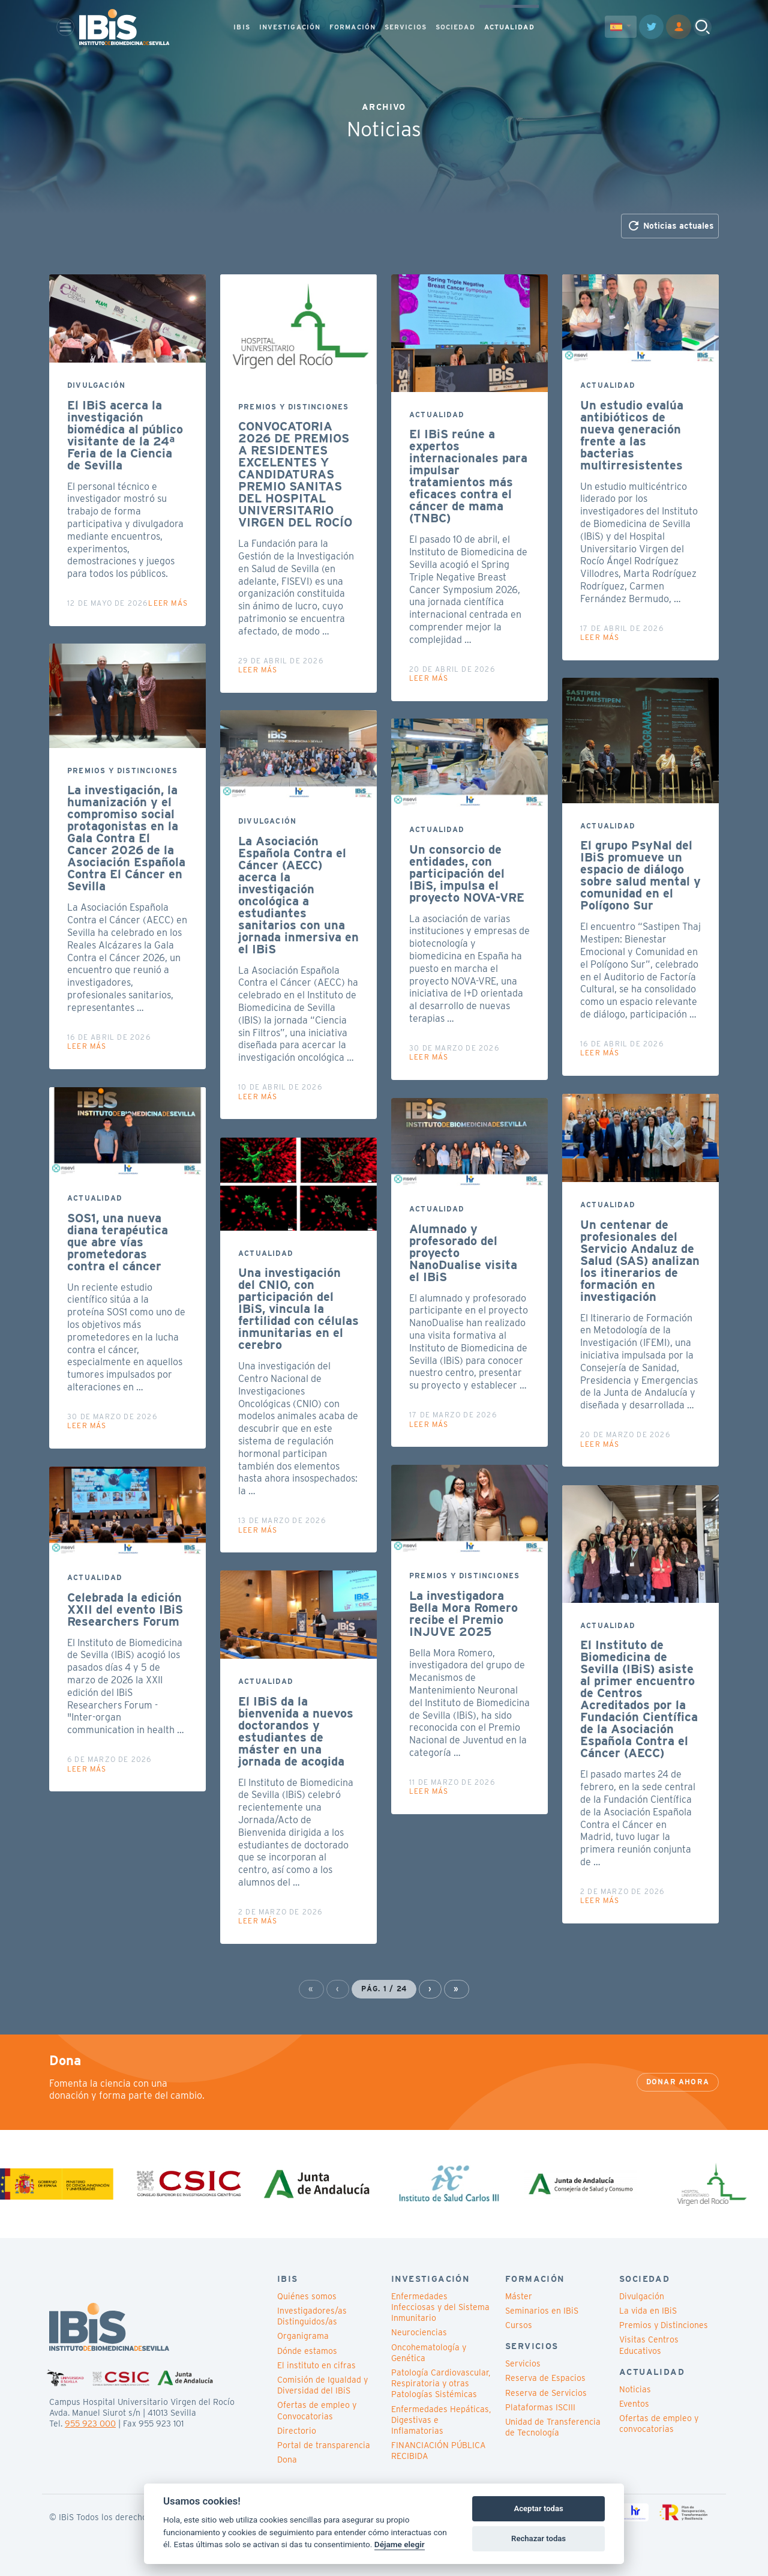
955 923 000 (90, 2423)
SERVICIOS (406, 27)
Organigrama (303, 2336)
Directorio (296, 2431)
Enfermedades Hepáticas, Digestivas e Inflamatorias (441, 2420)
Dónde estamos (307, 2351)
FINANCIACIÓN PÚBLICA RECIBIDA (438, 2450)
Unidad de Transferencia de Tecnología (553, 2427)
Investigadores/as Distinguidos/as (312, 2316)
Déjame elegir (399, 2544)
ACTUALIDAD (509, 27)
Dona (287, 2459)
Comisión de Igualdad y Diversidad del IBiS (322, 2385)
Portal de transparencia (323, 2445)
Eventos (634, 2404)
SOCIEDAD (455, 27)
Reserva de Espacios (545, 2378)
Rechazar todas (538, 2538)
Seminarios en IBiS (541, 2310)
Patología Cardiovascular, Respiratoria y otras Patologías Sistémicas (440, 2383)
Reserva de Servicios (546, 2393)
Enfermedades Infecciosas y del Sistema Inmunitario (440, 2307)
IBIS (241, 27)
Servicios (523, 2363)
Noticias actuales (670, 226)
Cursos (518, 2325)
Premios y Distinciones (663, 2325)
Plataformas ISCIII (540, 2407)
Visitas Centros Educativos (649, 2345)
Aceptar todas (538, 2508)
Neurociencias (419, 2332)
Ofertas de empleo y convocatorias (658, 2423)
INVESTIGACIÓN (289, 27)
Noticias (635, 2389)
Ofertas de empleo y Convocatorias (316, 2410)
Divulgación (641, 2296)
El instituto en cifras (316, 2365)
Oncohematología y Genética (428, 2352)
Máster (518, 2296)
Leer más (168, 603)
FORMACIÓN (352, 27)
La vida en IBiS (648, 2310)
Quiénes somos (307, 2296)
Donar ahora (677, 2081)
